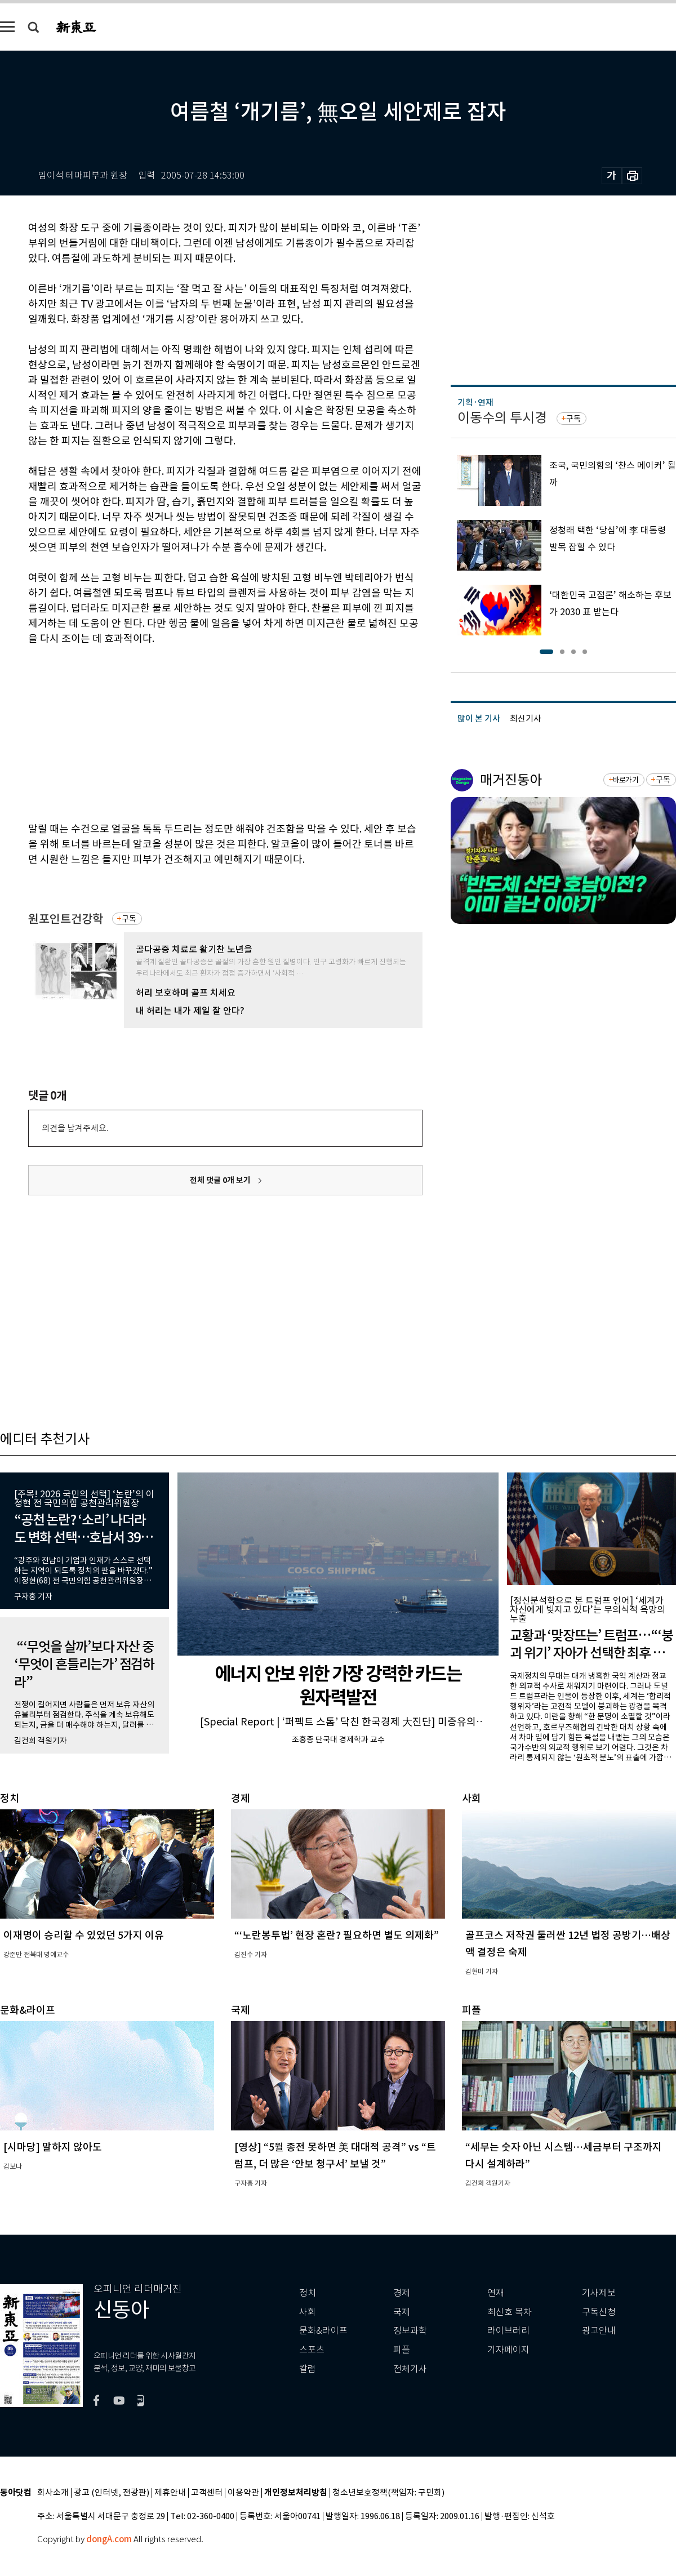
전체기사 (410, 2369)
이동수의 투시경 (502, 417)
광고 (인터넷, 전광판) (111, 2493)
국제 (401, 2312)
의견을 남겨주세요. (75, 1128)
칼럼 (307, 2369)
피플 (401, 2349)
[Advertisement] (197, 731)
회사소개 (53, 2493)
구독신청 (599, 2312)
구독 (129, 919)
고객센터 (207, 2493)
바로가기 (625, 780)
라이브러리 (508, 2330)
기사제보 (599, 2293)
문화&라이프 (323, 2330)
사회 (307, 2312)
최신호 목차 (509, 2312)
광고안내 (599, 2330)
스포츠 (311, 2349)
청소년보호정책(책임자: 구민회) (388, 2493)
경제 (401, 2293)
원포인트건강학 (65, 919)
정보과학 (410, 2330)
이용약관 (243, 2493)
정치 (307, 2293)
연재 (495, 2293)
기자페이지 (508, 2349)
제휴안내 (170, 2493)
